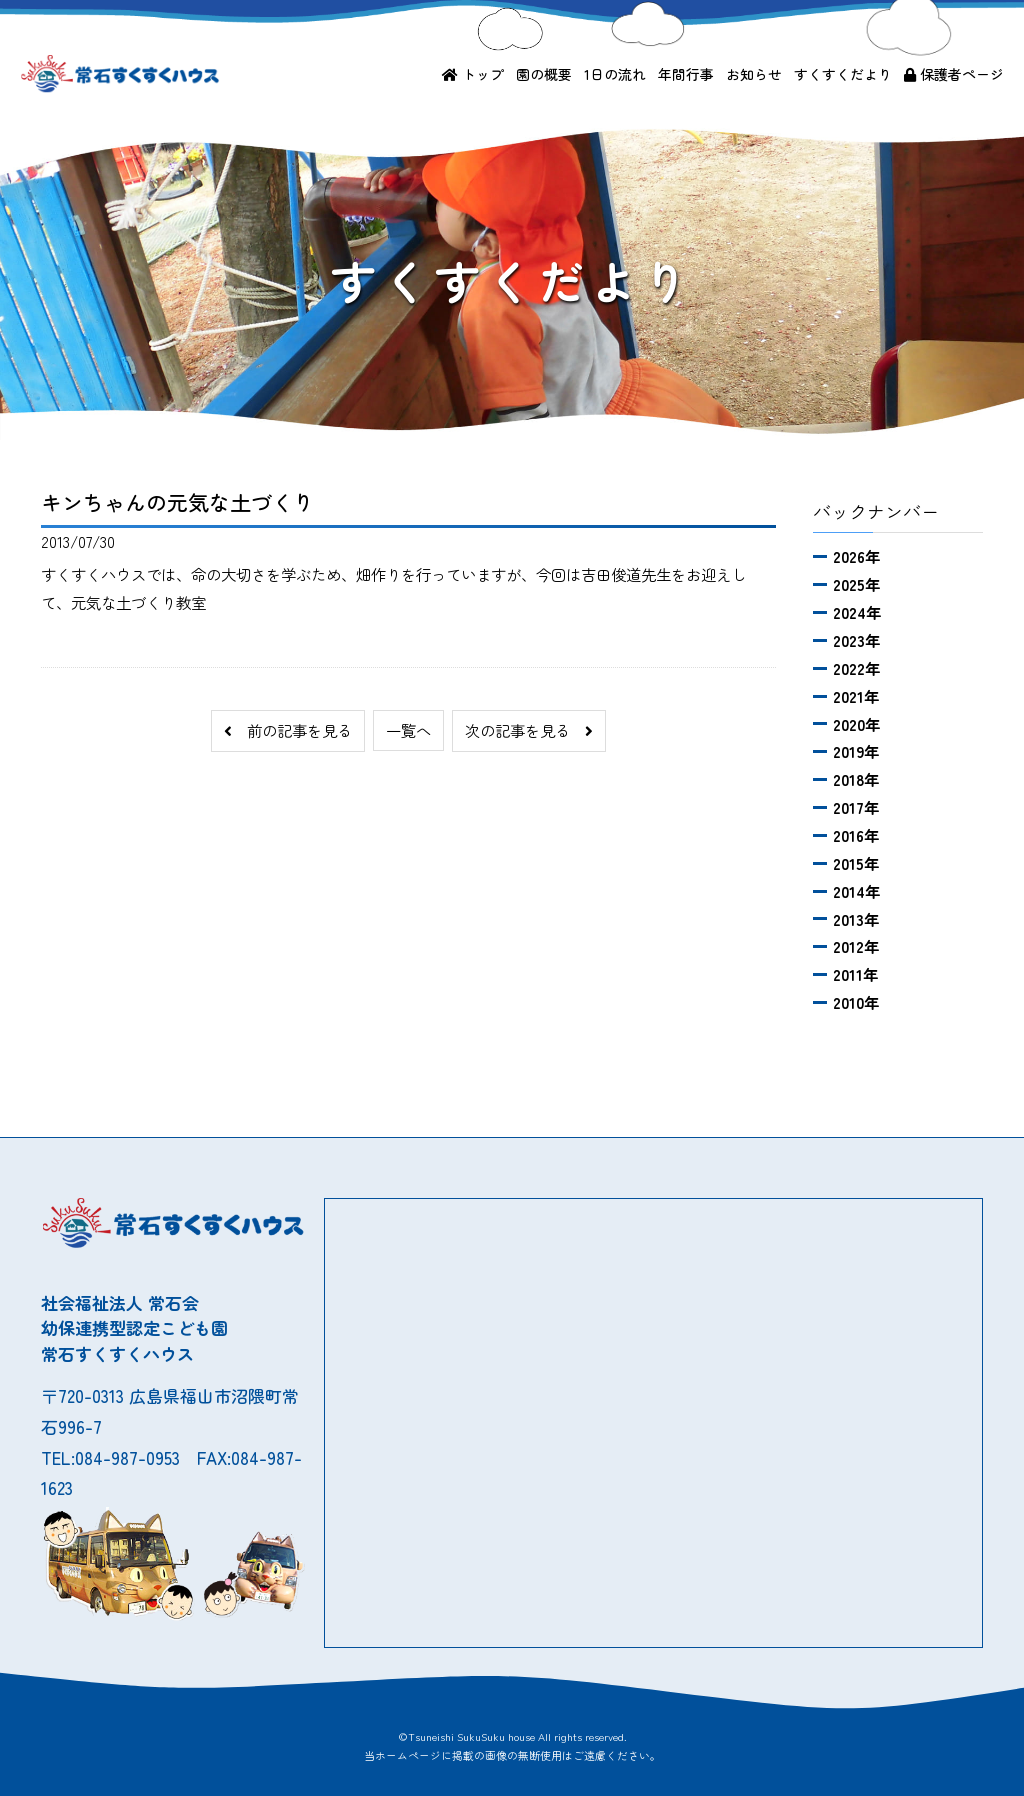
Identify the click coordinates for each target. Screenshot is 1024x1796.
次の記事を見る (529, 730)
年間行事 (686, 74)
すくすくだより (843, 74)
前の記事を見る (288, 730)
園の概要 (544, 74)
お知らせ (754, 74)
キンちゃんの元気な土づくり (177, 502)
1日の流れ (615, 74)
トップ (473, 74)
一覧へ (408, 730)
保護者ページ (954, 74)
